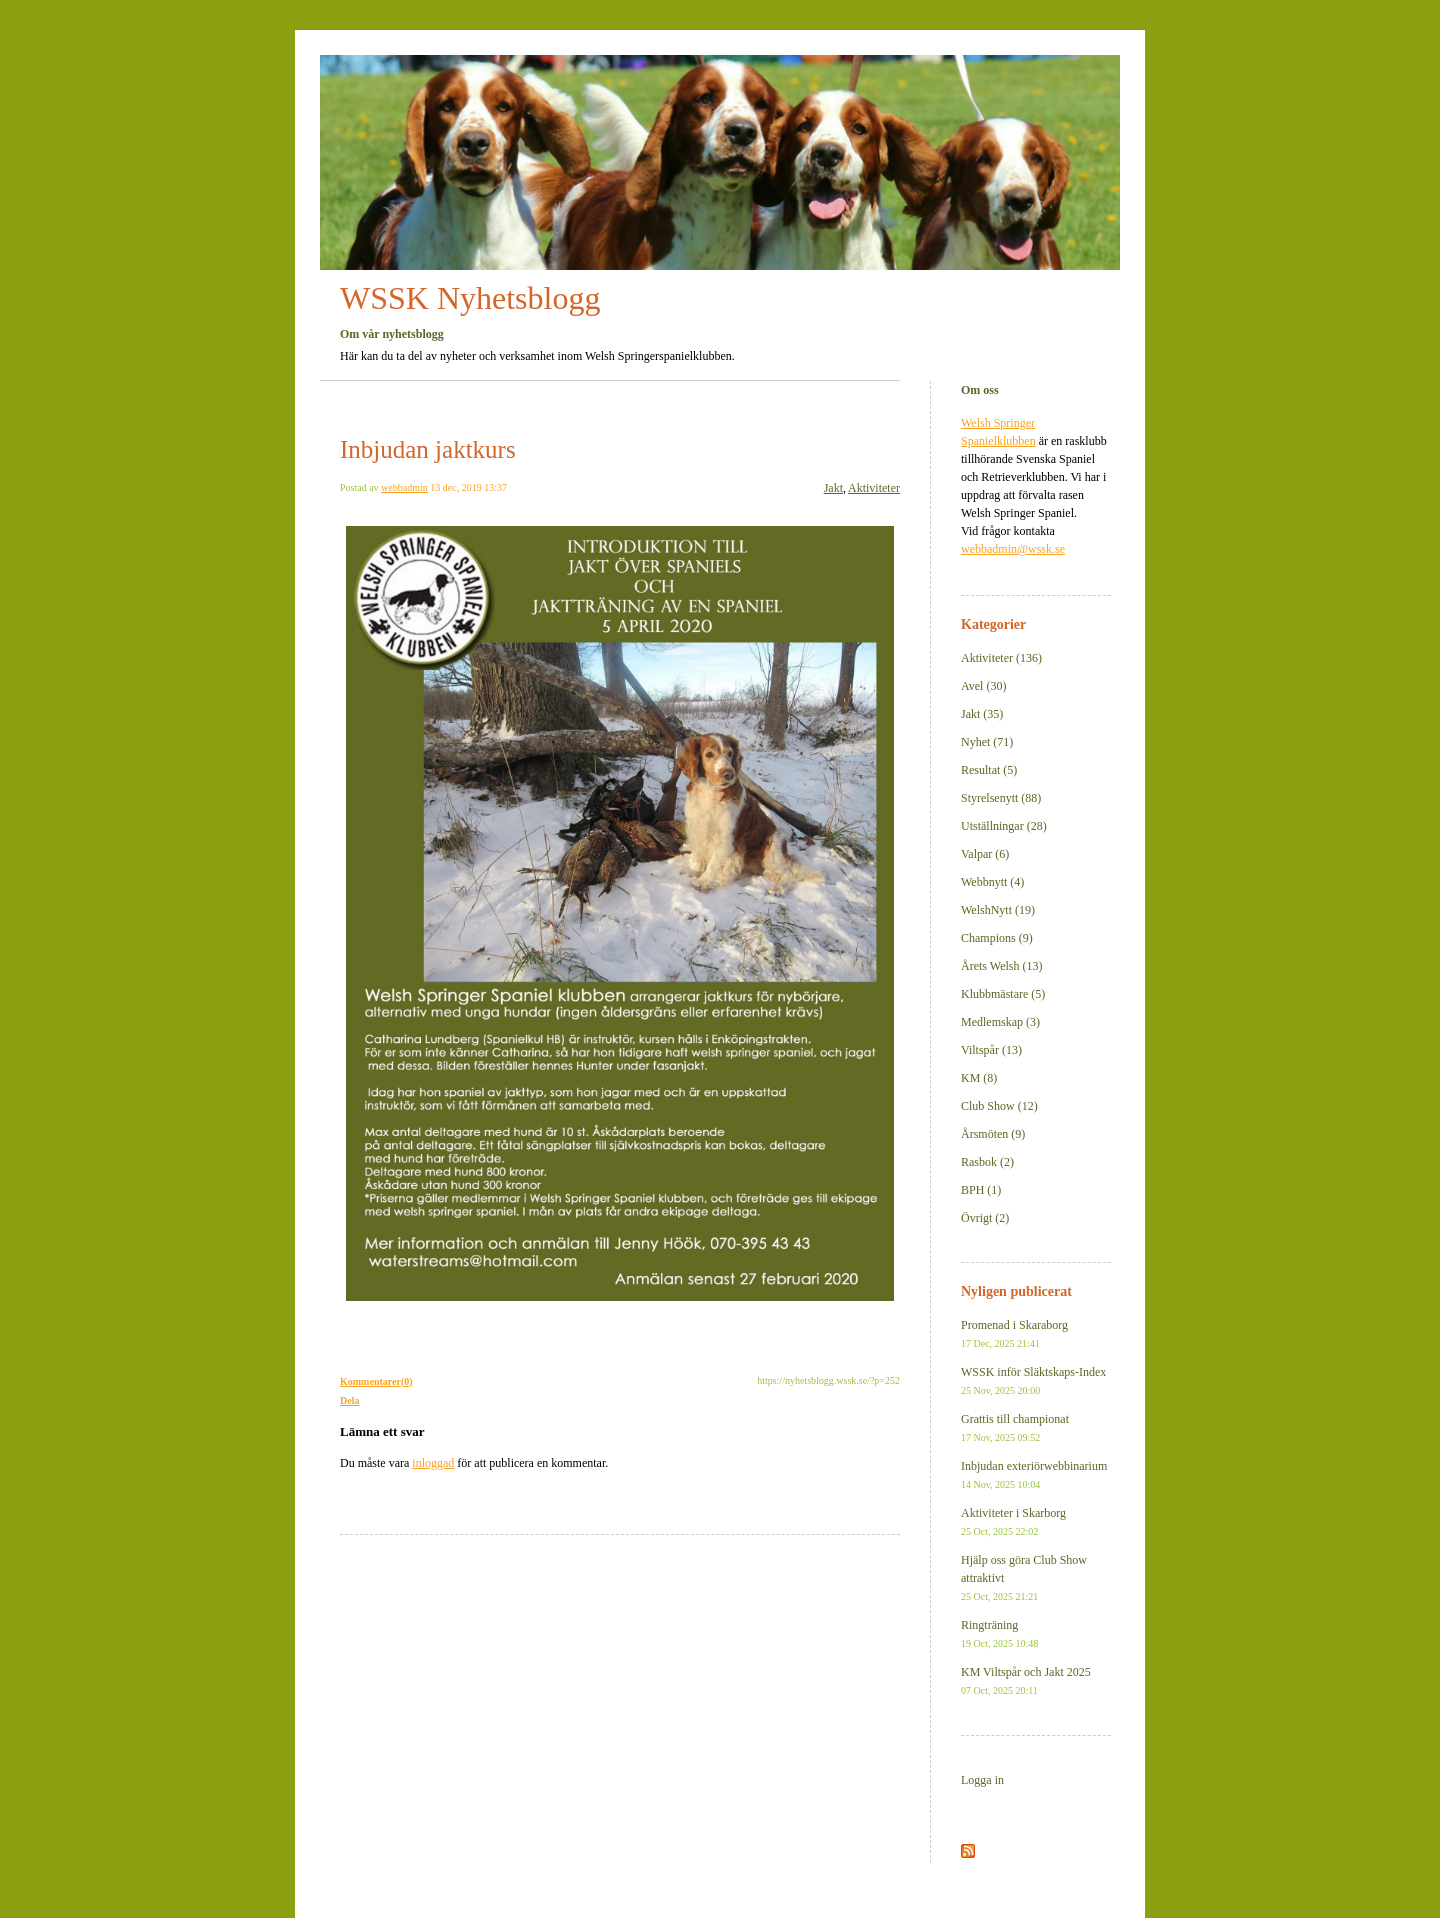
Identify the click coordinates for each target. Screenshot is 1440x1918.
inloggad (433, 1463)
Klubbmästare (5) (1003, 994)
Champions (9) (997, 938)
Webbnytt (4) (992, 882)
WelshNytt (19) (998, 910)
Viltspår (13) (991, 1050)
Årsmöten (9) (993, 1134)
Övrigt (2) (985, 1218)
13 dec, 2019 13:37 (468, 487)
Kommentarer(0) (376, 1381)
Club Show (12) (999, 1106)
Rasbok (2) (987, 1162)
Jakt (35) (982, 714)
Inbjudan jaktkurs (428, 449)
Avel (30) (983, 686)
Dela (349, 1400)
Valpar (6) (985, 854)
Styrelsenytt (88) (1001, 798)
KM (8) (979, 1078)
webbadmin (404, 487)
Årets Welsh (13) (1001, 966)
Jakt (833, 488)
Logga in (982, 1780)
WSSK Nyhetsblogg (470, 298)
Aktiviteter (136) (1001, 658)
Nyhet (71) (987, 742)
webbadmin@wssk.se (1013, 549)
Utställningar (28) (1004, 826)
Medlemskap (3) (1000, 1022)
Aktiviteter (874, 488)
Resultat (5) (989, 770)
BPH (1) (981, 1190)
